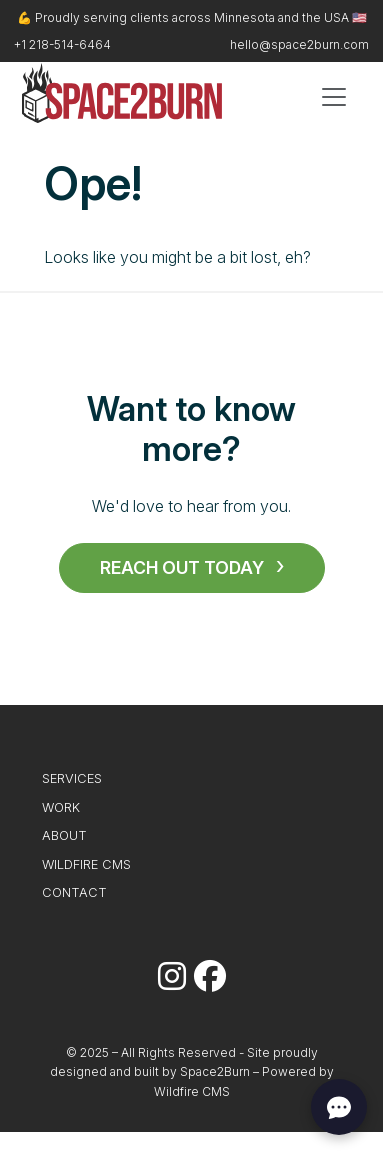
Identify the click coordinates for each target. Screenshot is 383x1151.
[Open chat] (339, 1107)
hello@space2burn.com (299, 44)
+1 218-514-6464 (62, 44)
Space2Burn (215, 1071)
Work (61, 807)
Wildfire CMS (86, 864)
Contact (74, 892)
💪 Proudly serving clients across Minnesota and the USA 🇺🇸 (192, 17)
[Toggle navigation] (334, 97)
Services (72, 778)
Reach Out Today (182, 567)
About (64, 835)
